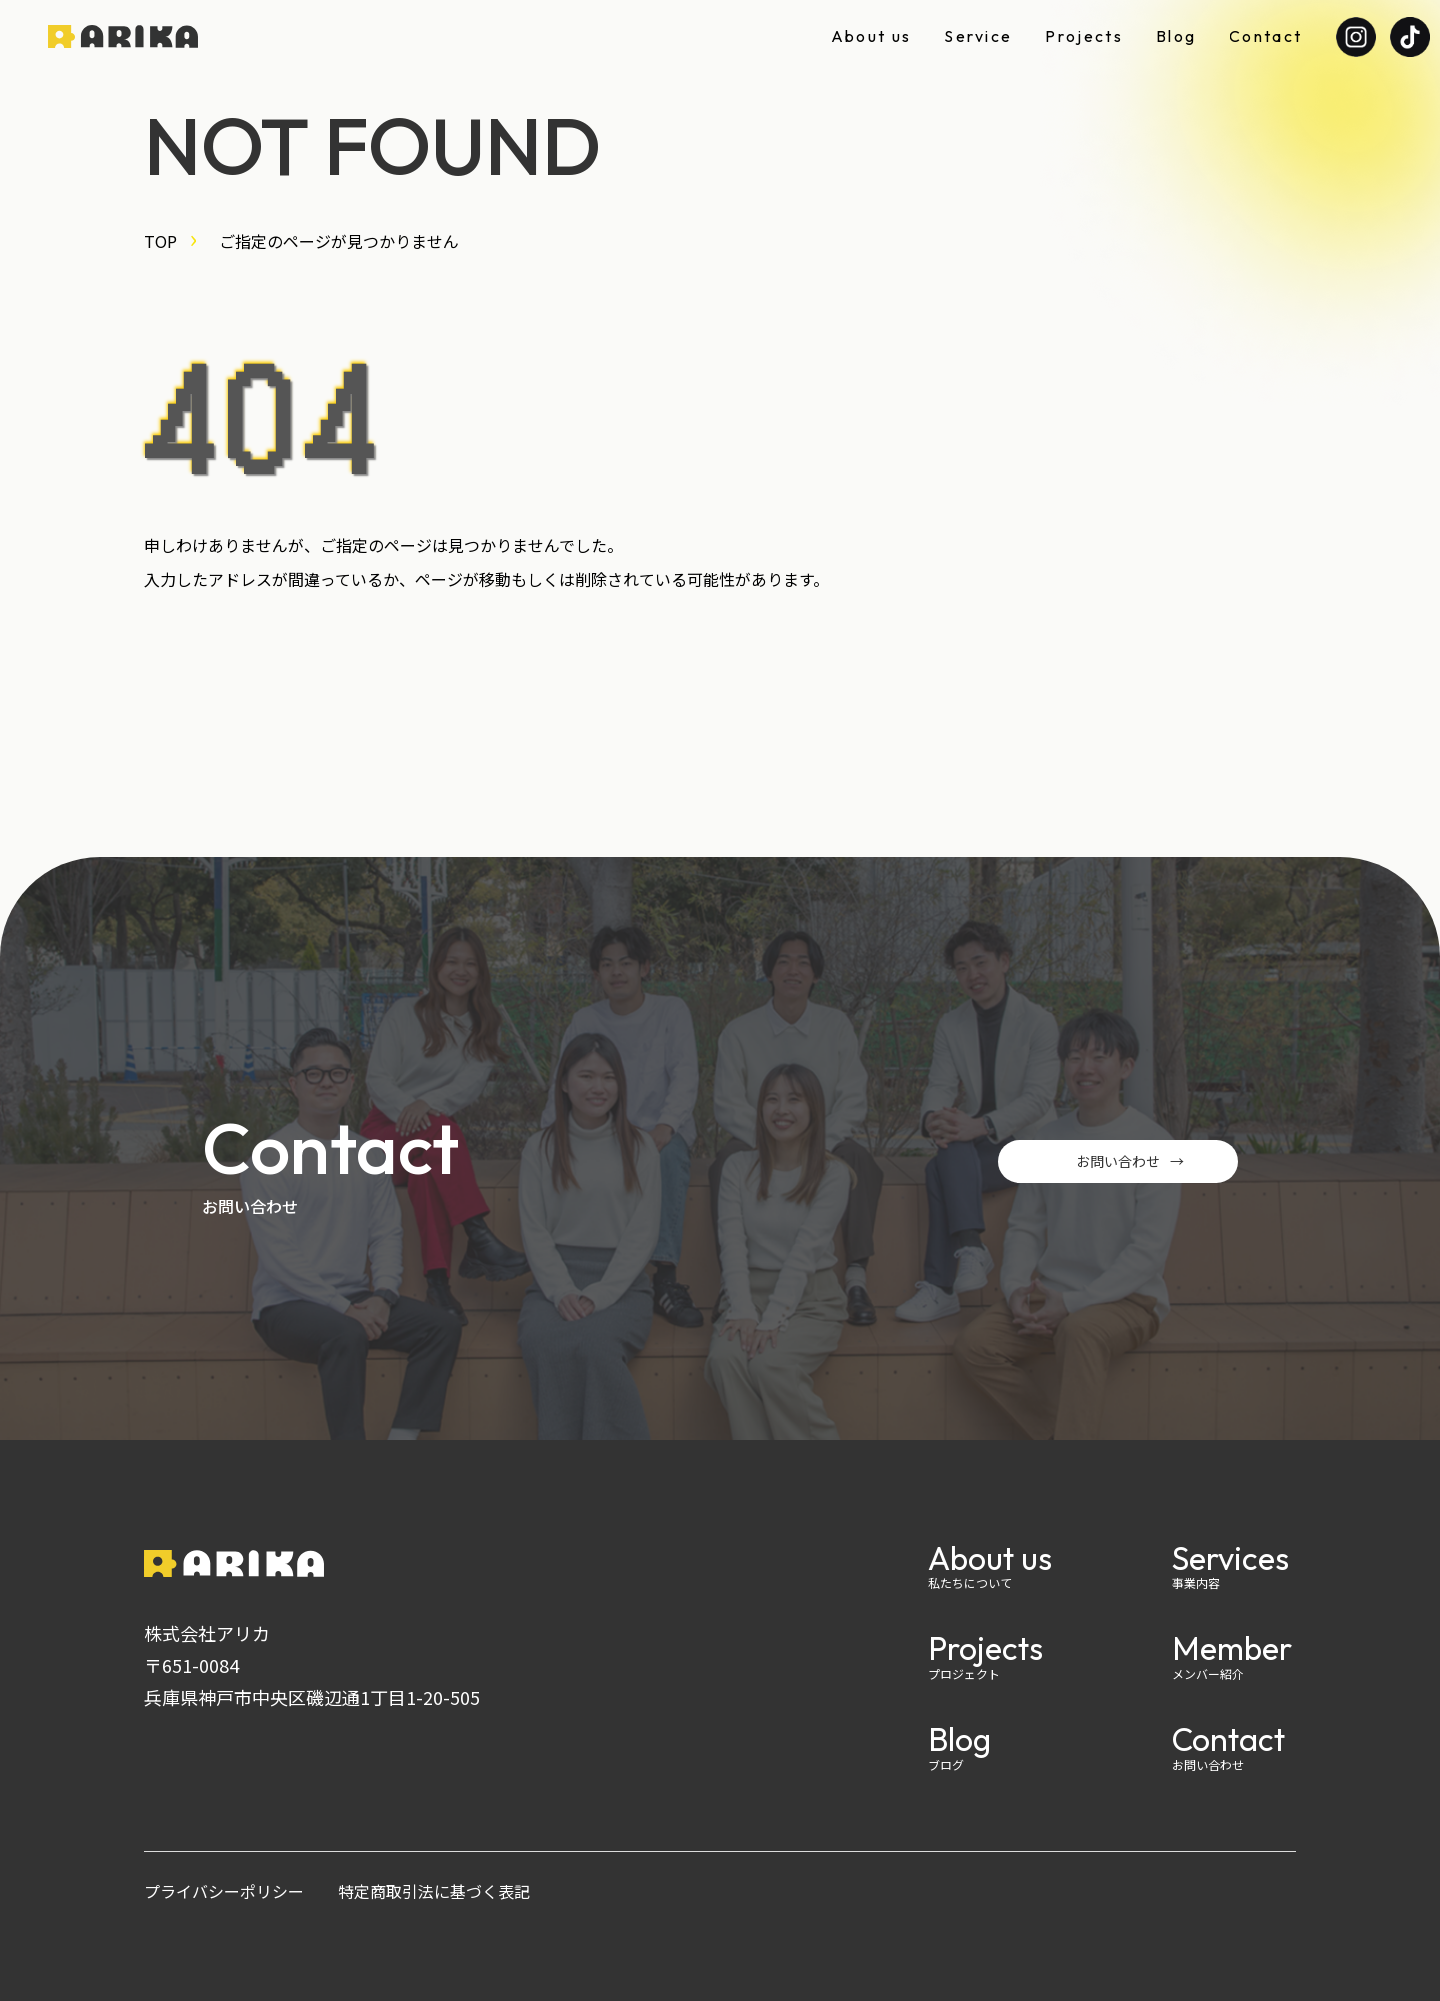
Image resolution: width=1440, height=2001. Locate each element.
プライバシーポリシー (224, 1891)
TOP (160, 241)
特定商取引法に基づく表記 (434, 1891)
